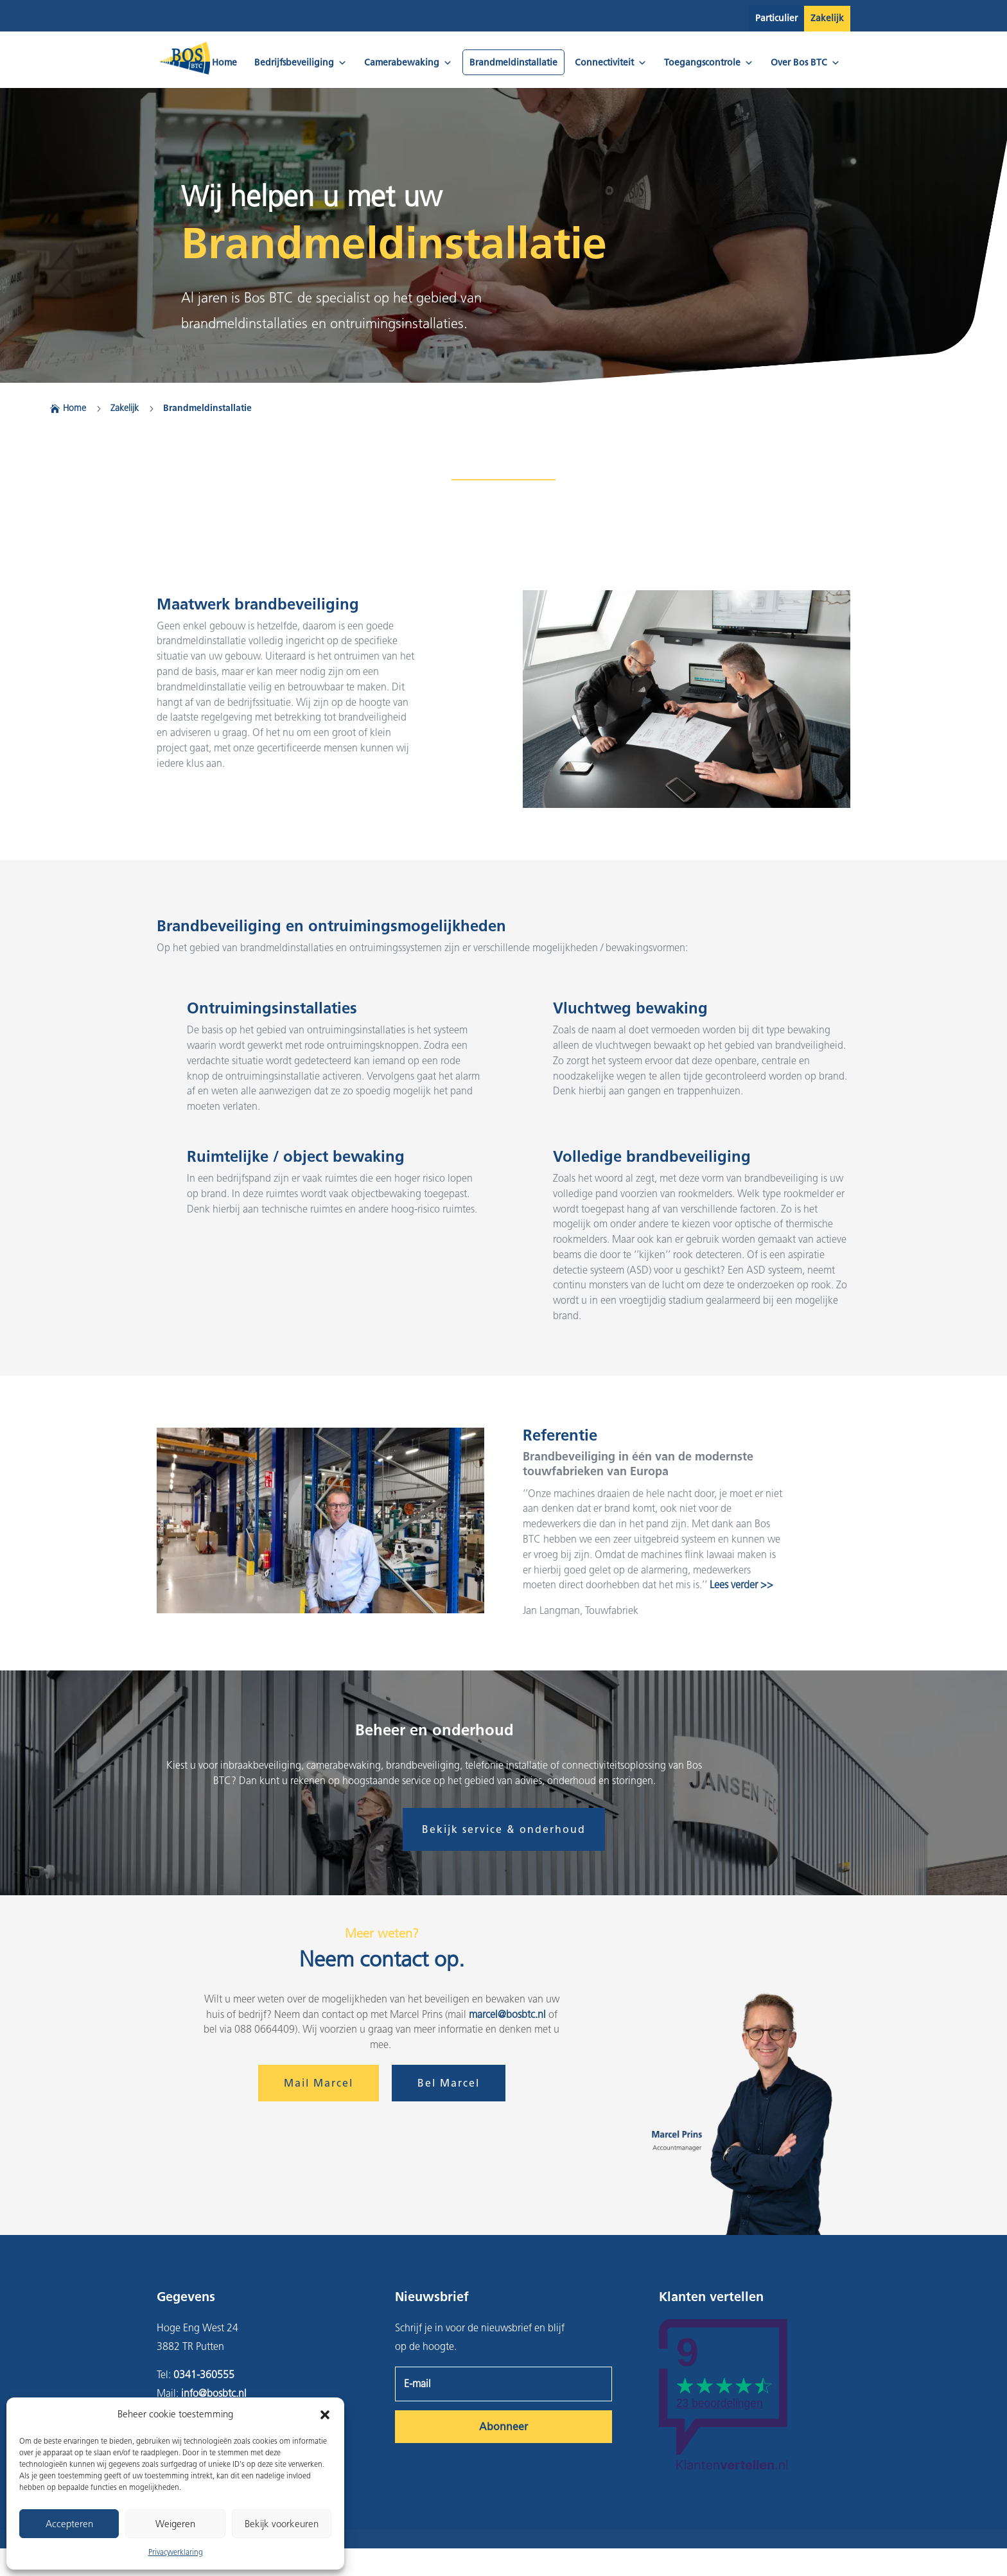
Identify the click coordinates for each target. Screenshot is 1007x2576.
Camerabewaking (408, 62)
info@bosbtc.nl (214, 2393)
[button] (325, 2414)
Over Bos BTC (805, 62)
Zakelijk (827, 18)
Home (224, 62)
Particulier (776, 18)
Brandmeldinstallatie (513, 62)
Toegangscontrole (708, 62)
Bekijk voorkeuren (282, 2524)
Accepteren (69, 2524)
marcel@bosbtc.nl (507, 2014)
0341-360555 (203, 2375)
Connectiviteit (611, 62)
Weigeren (175, 2524)
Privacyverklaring (175, 2552)
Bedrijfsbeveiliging (300, 62)
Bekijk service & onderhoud (504, 1829)
